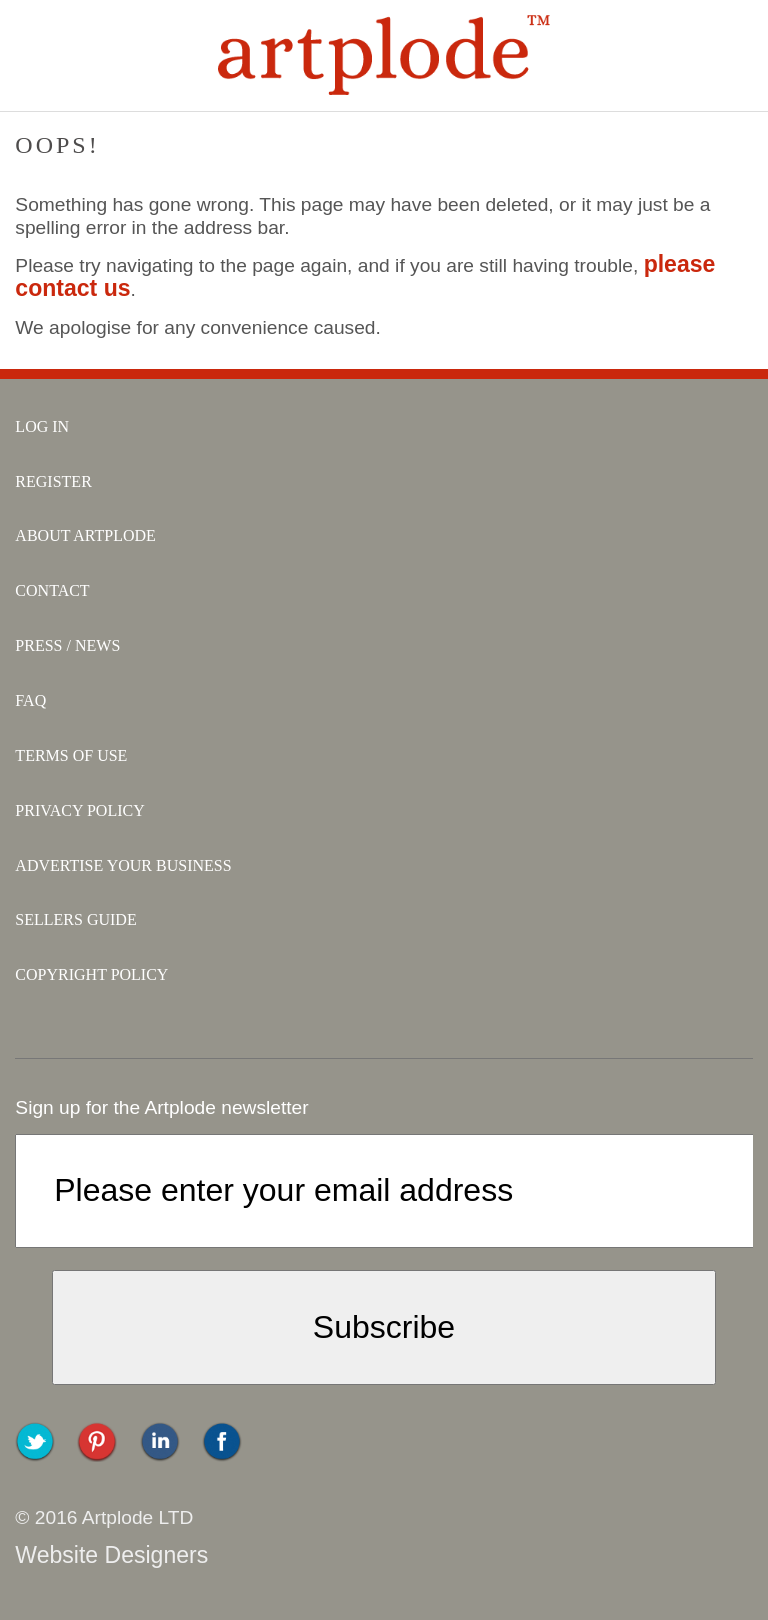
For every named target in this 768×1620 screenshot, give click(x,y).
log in (42, 426)
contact (52, 590)
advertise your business (123, 865)
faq (30, 700)
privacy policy (79, 810)
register (53, 481)
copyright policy (91, 974)
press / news (67, 645)
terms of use (71, 755)
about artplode (85, 535)
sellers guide (75, 919)
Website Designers (111, 1555)
